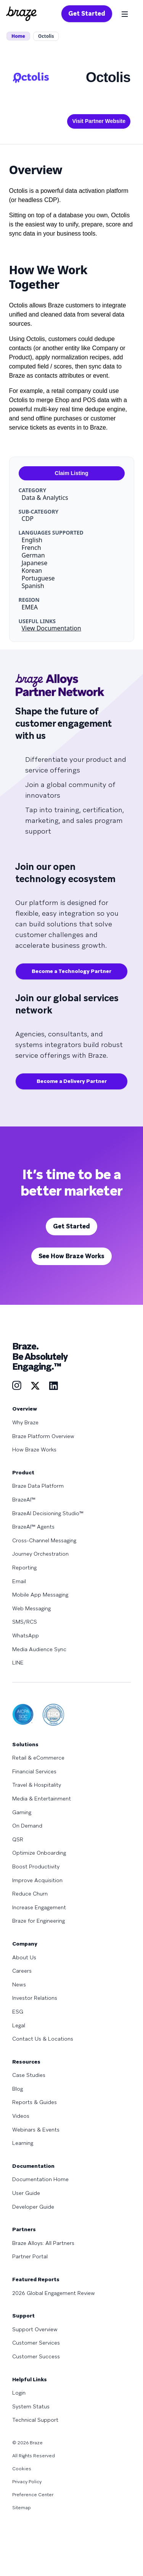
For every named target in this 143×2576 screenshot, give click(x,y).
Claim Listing (71, 473)
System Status (31, 2406)
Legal (18, 2025)
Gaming (21, 1812)
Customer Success (36, 2356)
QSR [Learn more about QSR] (17, 1839)
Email (19, 1581)
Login (19, 2392)
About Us (24, 1957)
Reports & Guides (34, 2102)
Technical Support (35, 2419)
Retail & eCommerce (38, 1757)
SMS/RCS (24, 1621)
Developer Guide (33, 2206)
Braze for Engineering (38, 1920)
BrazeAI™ (23, 1499)
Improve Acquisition (37, 1880)
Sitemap (21, 2508)
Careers (22, 1970)
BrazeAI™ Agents (33, 1526)
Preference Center (32, 2495)
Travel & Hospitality (36, 1784)
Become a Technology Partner (71, 971)
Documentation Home (40, 2179)
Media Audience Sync (39, 1649)
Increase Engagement (39, 1907)
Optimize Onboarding (39, 1852)
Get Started (86, 14)
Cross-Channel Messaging (44, 1540)
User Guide (26, 2193)
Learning (22, 2143)
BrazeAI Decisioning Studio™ (48, 1513)
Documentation (33, 2165)
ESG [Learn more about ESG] (17, 2011)
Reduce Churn (30, 1893)
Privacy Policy (27, 2482)
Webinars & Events (35, 2129)
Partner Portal (30, 2256)
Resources (26, 2061)
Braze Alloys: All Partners (43, 2243)
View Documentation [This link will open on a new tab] (51, 628)
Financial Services (34, 1771)
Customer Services (36, 2342)
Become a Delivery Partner (72, 1081)
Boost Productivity (35, 1866)
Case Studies (28, 2075)
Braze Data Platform (38, 1485)
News (19, 1984)
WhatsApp (25, 1635)
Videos (20, 2115)
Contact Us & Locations (42, 2038)
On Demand (27, 1825)
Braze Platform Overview (43, 1436)
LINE (18, 1662)
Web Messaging (31, 1608)
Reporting (24, 1567)
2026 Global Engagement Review (53, 2293)
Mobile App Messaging (40, 1594)
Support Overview (35, 2329)
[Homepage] (21, 13)
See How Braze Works (71, 1256)
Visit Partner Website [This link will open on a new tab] (98, 121)
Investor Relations (34, 1997)
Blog (17, 2088)
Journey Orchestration (40, 1553)
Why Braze (25, 1422)
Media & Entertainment (41, 1798)
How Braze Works (34, 1449)
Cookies (21, 2469)
